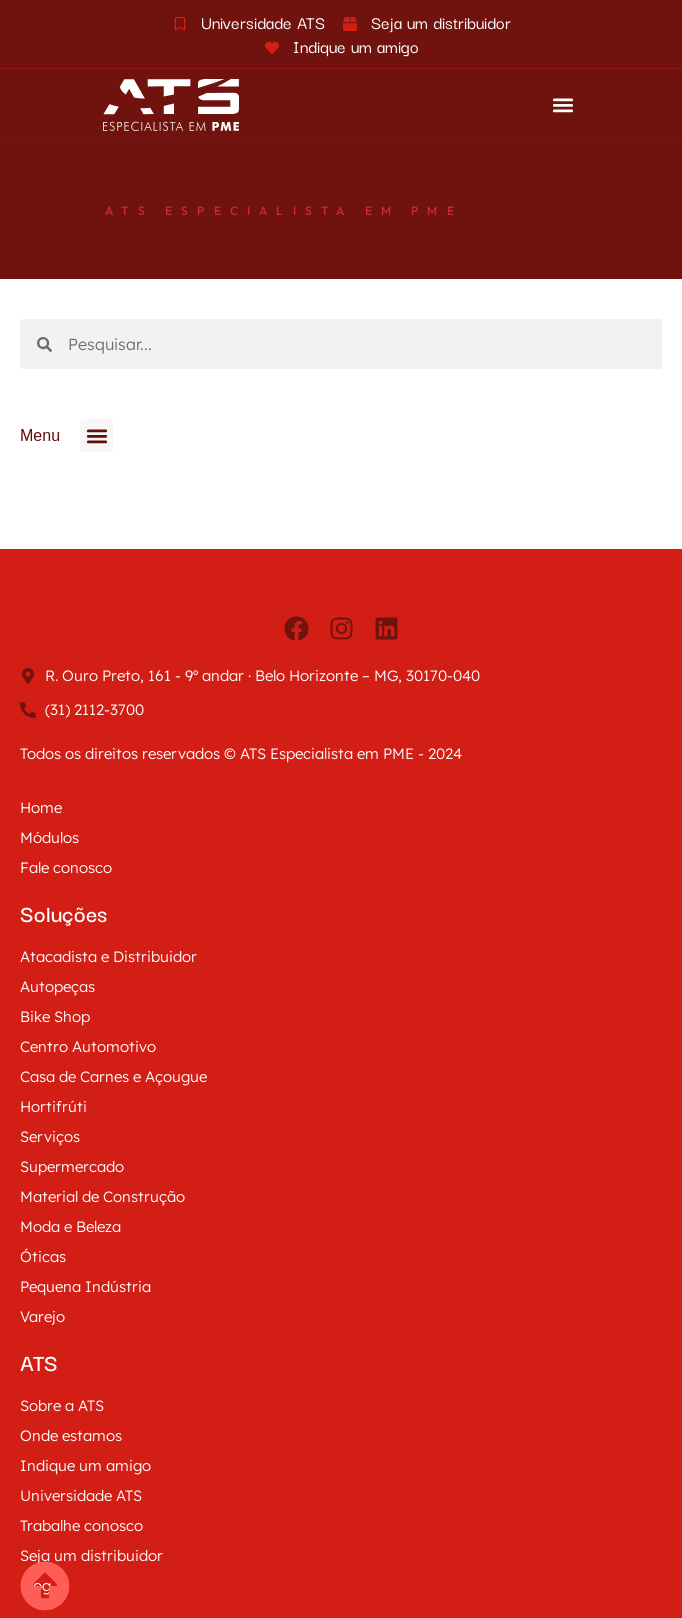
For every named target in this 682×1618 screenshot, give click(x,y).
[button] (562, 105)
